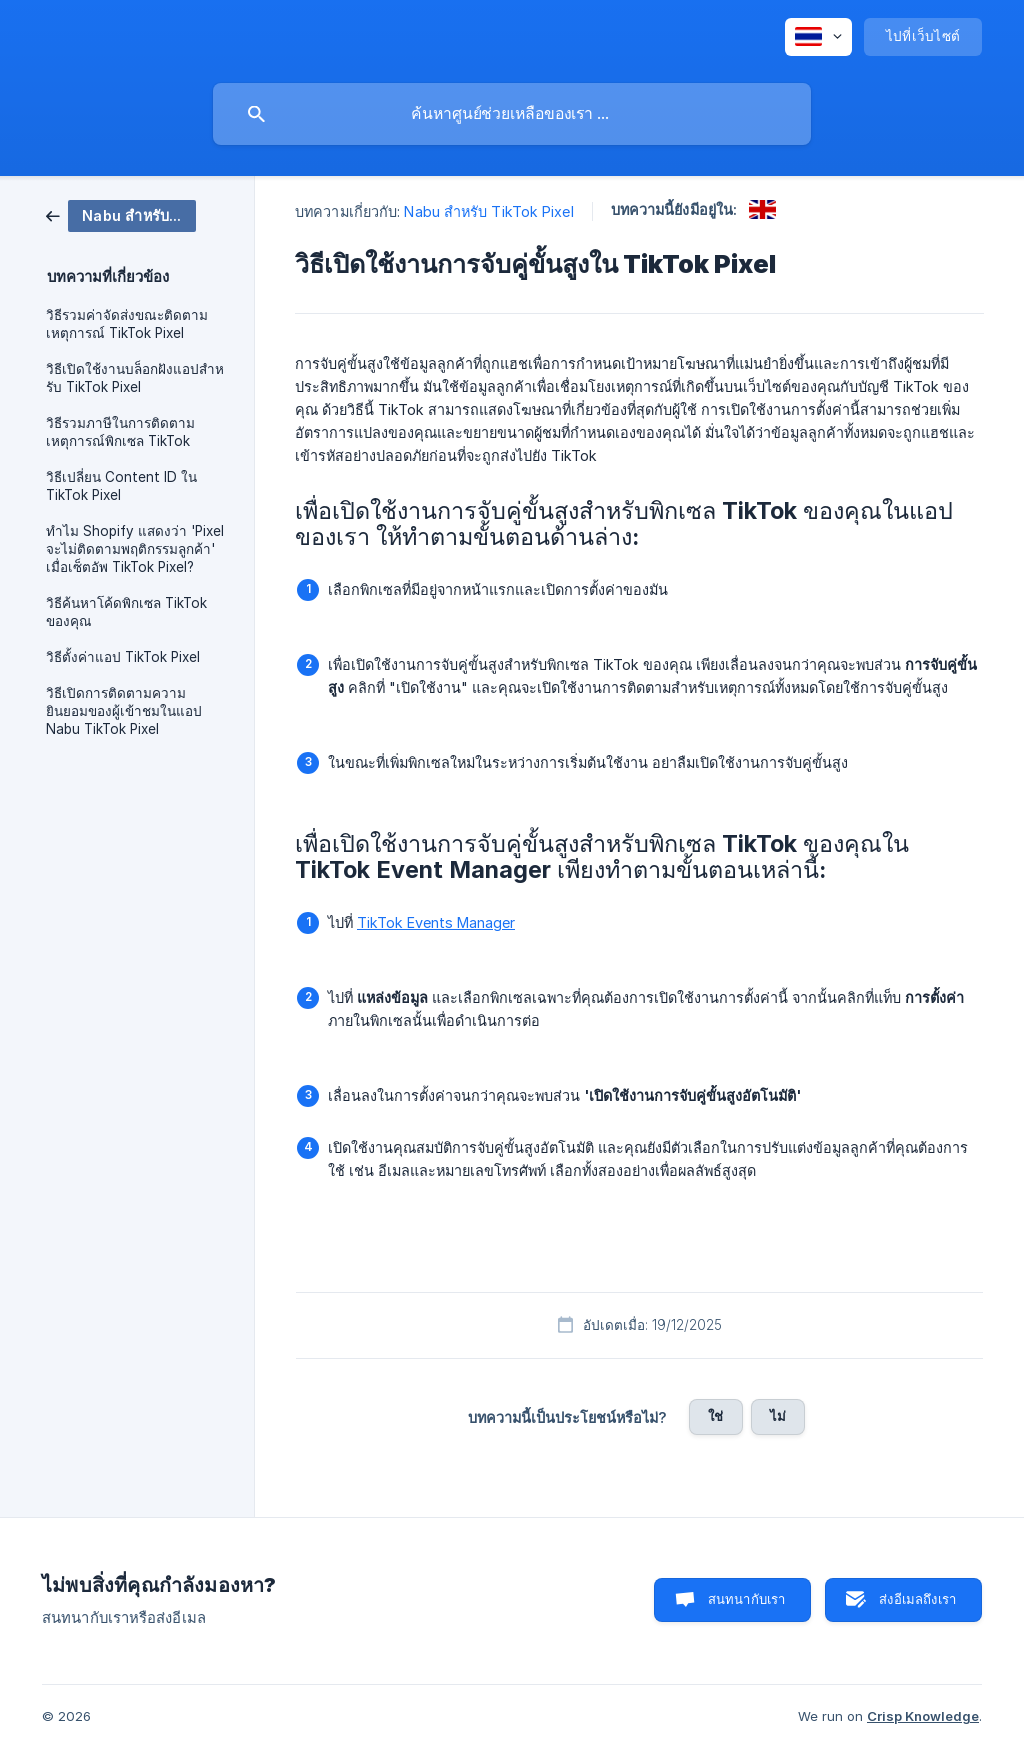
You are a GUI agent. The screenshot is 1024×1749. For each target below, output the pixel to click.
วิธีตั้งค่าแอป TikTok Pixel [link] (123, 657)
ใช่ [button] (715, 1416)
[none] (818, 37)
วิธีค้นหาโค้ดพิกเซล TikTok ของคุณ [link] (126, 612)
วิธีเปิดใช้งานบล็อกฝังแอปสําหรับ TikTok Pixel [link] (135, 378)
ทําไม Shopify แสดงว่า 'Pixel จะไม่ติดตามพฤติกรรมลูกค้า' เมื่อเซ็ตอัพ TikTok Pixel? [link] (135, 549)
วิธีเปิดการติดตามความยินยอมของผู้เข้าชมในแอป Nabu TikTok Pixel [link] (124, 711)
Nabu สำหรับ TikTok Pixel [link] (488, 211)
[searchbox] (512, 114)
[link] (121, 214)
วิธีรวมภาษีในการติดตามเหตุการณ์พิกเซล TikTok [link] (120, 432)
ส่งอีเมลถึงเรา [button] (917, 1599)
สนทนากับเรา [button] (747, 1599)
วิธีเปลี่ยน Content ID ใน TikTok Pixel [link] (121, 486)
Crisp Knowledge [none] (923, 1716)
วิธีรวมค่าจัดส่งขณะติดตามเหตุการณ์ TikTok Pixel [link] (127, 324)
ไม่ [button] (778, 1416)
